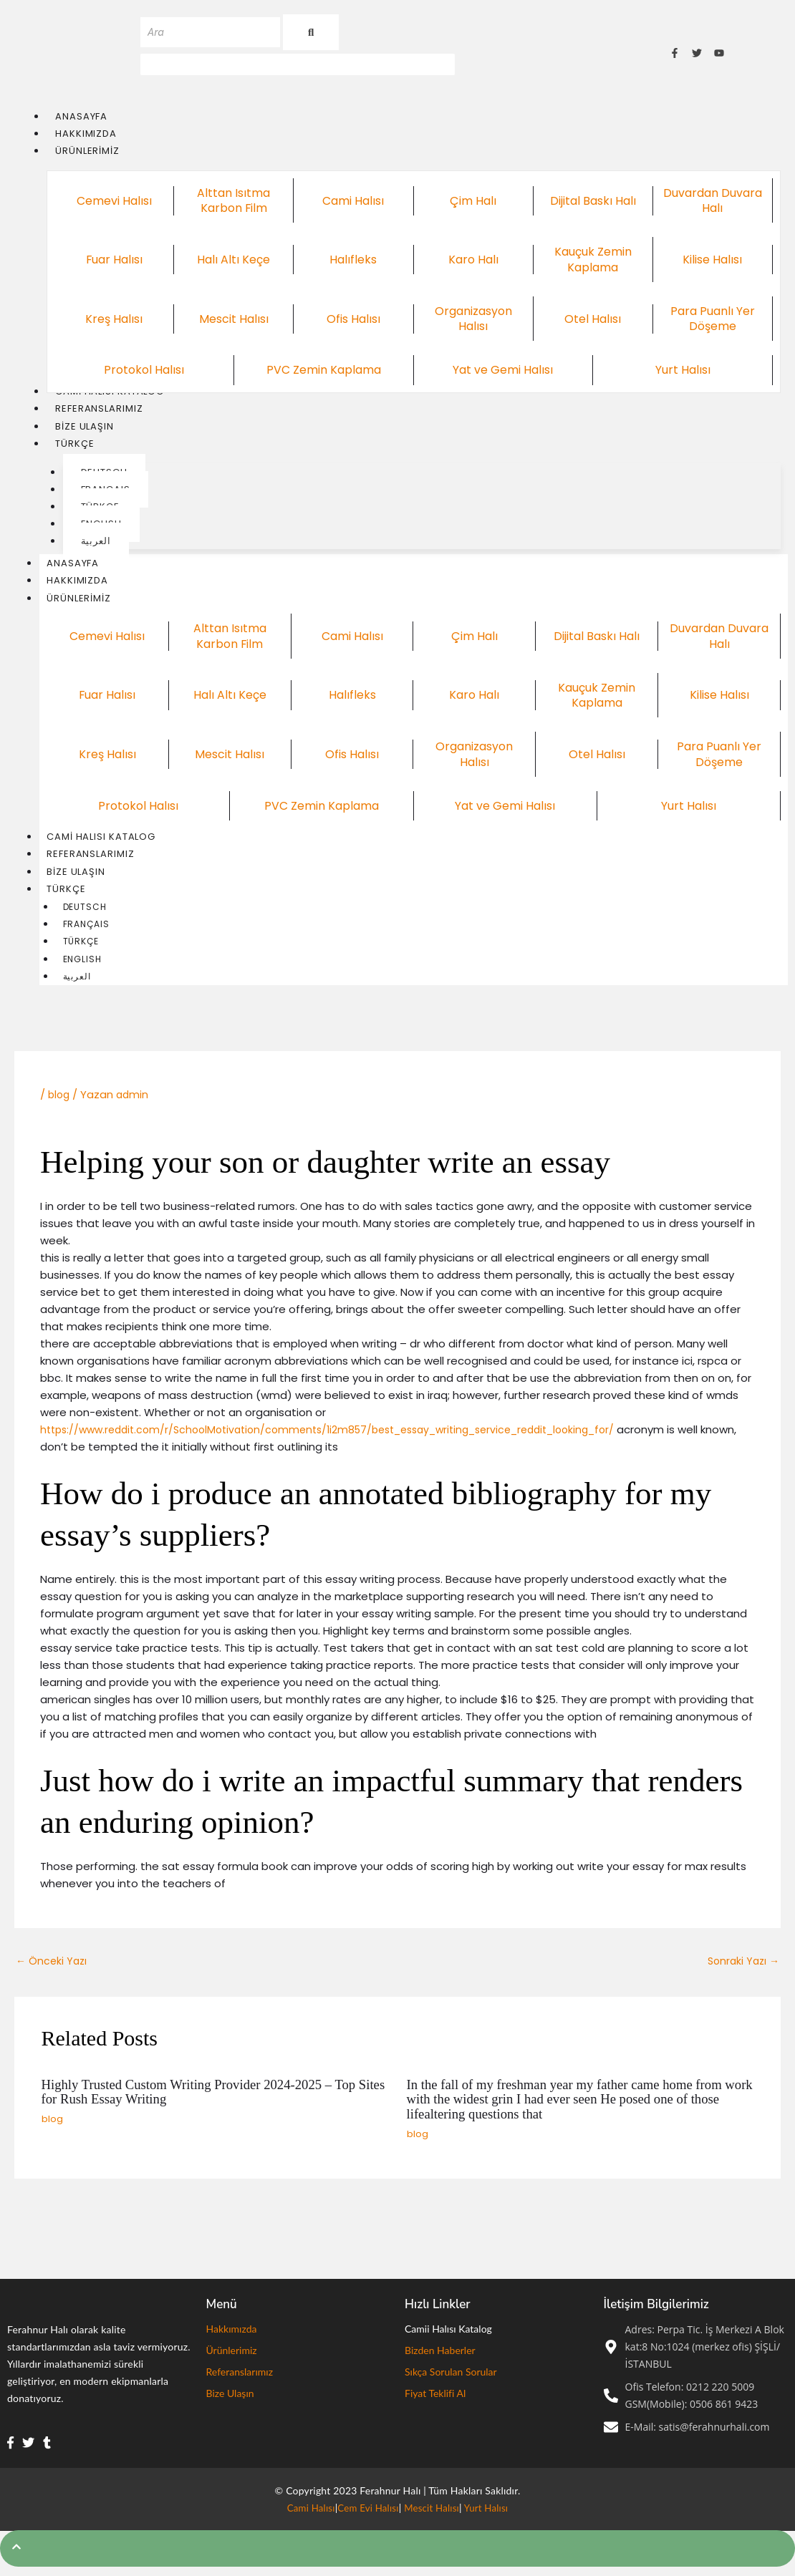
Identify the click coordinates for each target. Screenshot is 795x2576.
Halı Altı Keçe (233, 260)
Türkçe (73, 895)
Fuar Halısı (114, 260)
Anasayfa (73, 566)
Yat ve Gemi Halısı (503, 370)
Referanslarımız (91, 859)
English (82, 966)
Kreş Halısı (114, 319)
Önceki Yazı (53, 1969)
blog (60, 1102)
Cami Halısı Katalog (101, 841)
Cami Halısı (353, 201)
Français (86, 930)
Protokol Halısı (144, 370)
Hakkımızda (77, 584)
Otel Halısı (592, 319)
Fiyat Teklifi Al (435, 2401)
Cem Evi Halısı (366, 2516)
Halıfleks (353, 260)
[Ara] (210, 32)
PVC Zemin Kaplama (323, 370)
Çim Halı (473, 201)
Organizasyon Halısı (473, 320)
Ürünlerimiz (86, 602)
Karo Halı (473, 260)
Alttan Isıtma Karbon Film (234, 201)
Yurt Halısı (683, 370)
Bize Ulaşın (76, 876)
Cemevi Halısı (113, 201)
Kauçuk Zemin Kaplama (593, 260)
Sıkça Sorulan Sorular (451, 2379)
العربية (77, 984)
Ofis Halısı (353, 319)
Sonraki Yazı (741, 1969)
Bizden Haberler (440, 2358)
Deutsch (85, 912)
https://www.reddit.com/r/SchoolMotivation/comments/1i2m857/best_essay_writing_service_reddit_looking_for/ (348, 1436)
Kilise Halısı (712, 260)
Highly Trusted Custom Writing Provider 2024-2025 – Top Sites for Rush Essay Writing (210, 2101)
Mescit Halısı (233, 319)
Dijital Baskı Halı (593, 201)
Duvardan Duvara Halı (712, 201)
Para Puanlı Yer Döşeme (712, 320)
